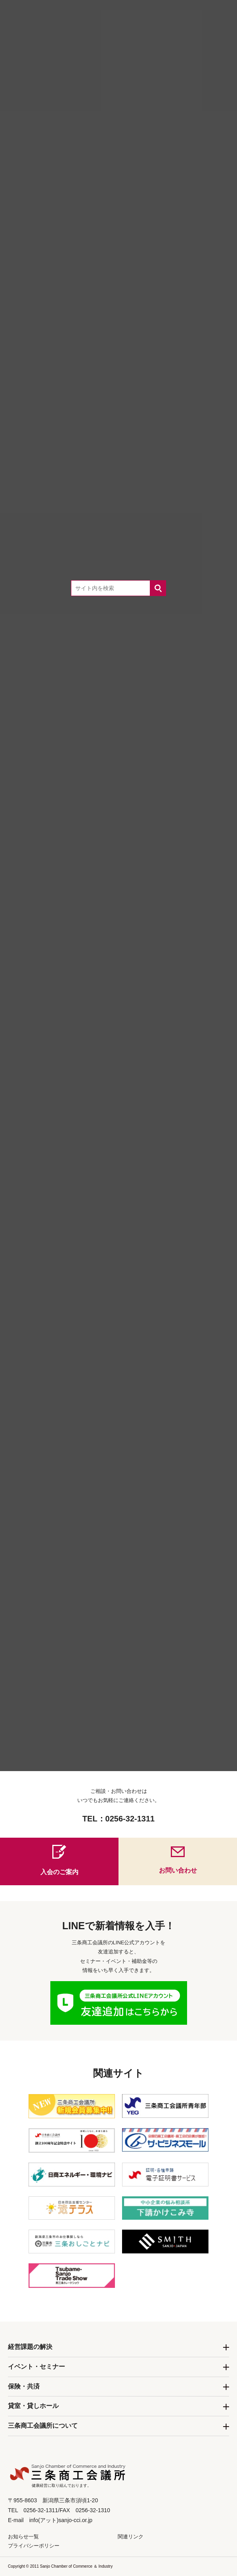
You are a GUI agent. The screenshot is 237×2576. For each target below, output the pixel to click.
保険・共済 (24, 2386)
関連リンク (130, 2537)
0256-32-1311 (130, 1818)
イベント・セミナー (36, 2366)
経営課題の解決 (30, 2346)
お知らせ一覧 (23, 2537)
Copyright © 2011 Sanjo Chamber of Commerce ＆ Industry (60, 2566)
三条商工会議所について (43, 2425)
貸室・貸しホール (33, 2405)
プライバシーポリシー (33, 2546)
